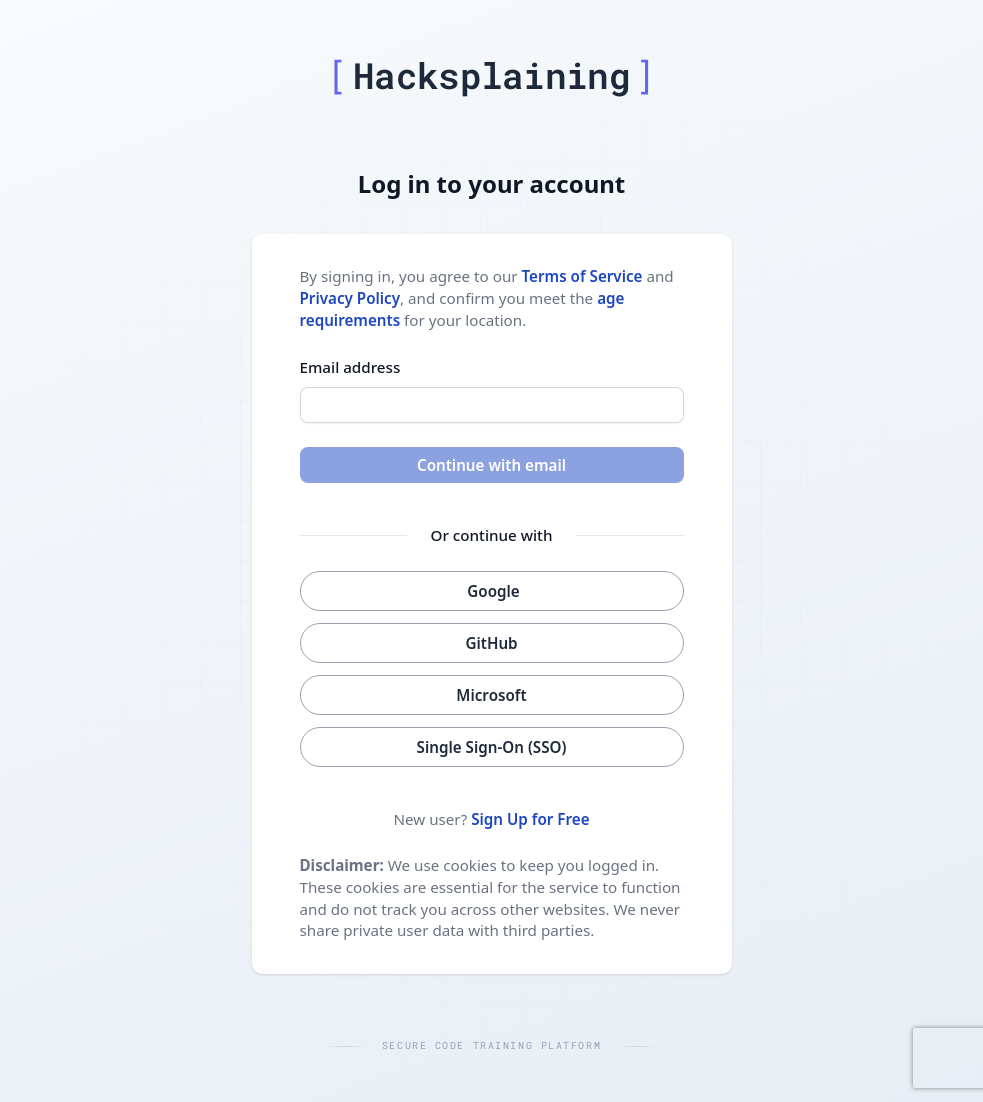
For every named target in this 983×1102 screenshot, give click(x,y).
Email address (350, 367)
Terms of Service (582, 276)
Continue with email (491, 465)
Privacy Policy (350, 298)
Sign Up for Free (530, 819)
